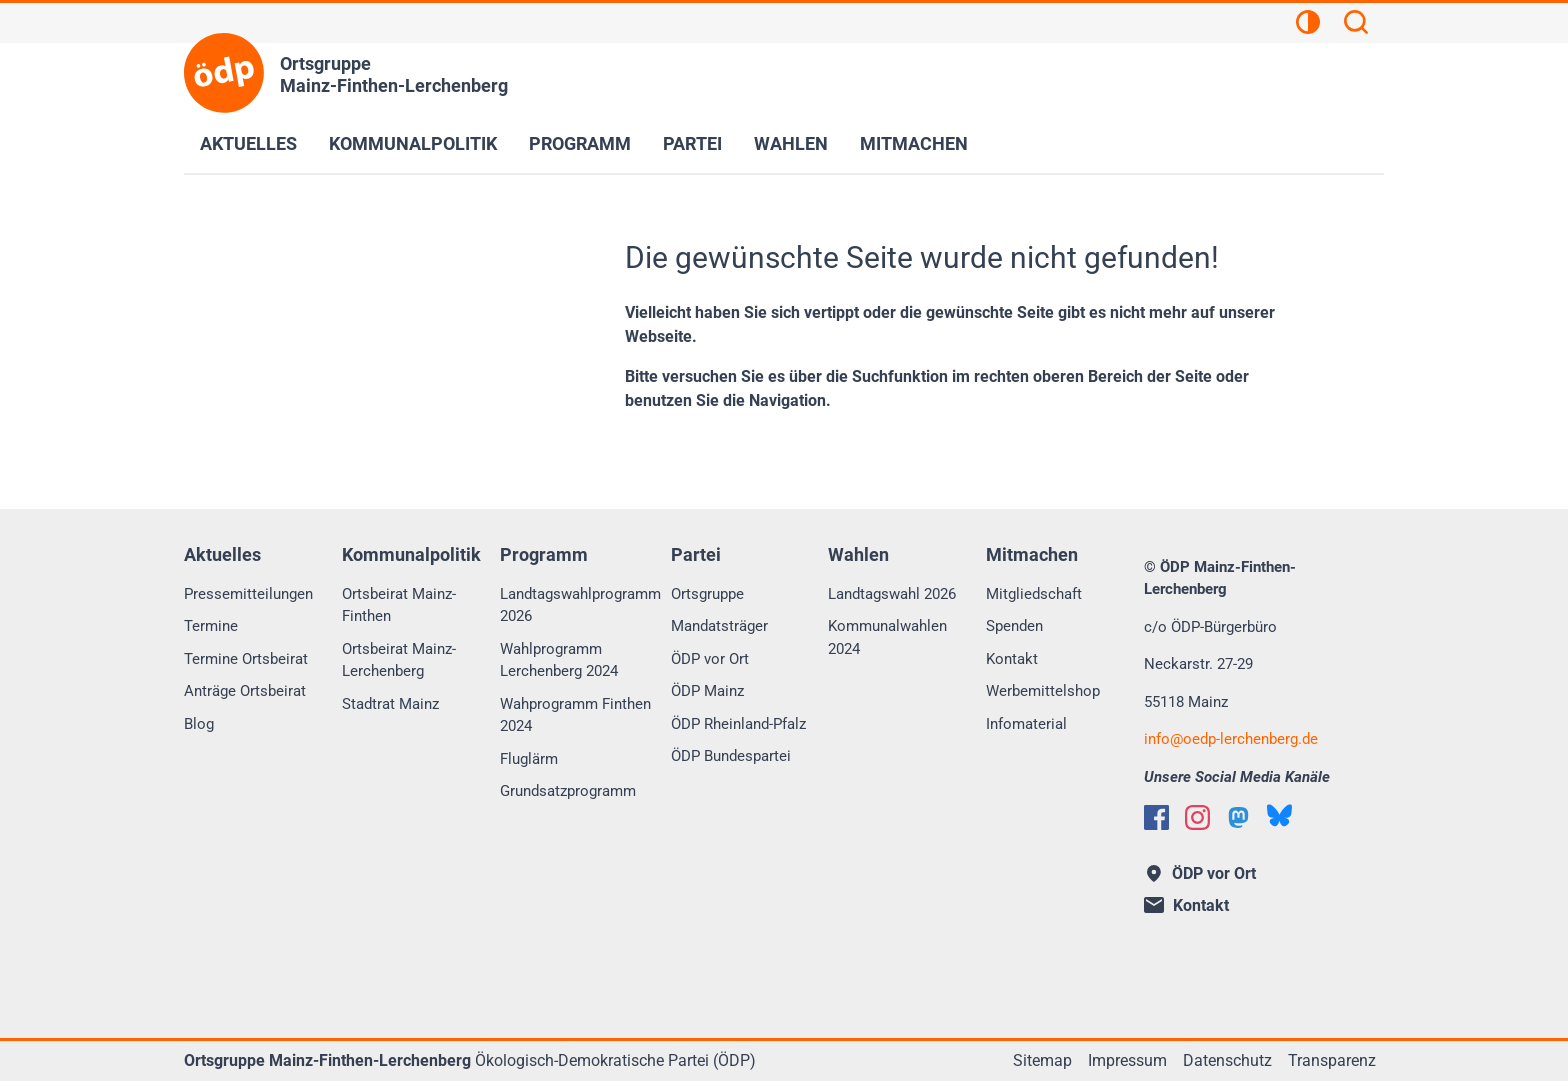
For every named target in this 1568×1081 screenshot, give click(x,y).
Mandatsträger (719, 626)
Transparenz (1332, 1060)
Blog (199, 724)
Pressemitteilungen (248, 594)
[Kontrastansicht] (1308, 25)
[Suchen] (1356, 25)
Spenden (1014, 626)
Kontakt (1012, 659)
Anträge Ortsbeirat (245, 691)
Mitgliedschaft (1034, 594)
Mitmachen (914, 143)
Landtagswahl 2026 (892, 594)
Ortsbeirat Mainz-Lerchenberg (399, 660)
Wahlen (791, 143)
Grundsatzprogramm (568, 791)
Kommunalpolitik (413, 143)
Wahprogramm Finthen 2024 (575, 715)
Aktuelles (248, 143)
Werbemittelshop (1043, 691)
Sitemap (1042, 1060)
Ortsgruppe (707, 594)
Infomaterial (1026, 724)
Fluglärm (529, 759)
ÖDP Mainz (707, 691)
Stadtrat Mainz (390, 704)
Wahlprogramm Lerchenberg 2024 (559, 660)
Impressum (1127, 1060)
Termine (211, 626)
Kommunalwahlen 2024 (887, 637)
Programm (580, 143)
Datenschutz (1227, 1060)
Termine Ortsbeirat (246, 659)
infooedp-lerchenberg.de (1231, 739)
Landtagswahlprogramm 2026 (580, 605)
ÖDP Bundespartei (731, 756)
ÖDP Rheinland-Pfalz (738, 724)
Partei (692, 143)
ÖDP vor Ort (710, 659)
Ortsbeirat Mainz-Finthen (399, 605)
